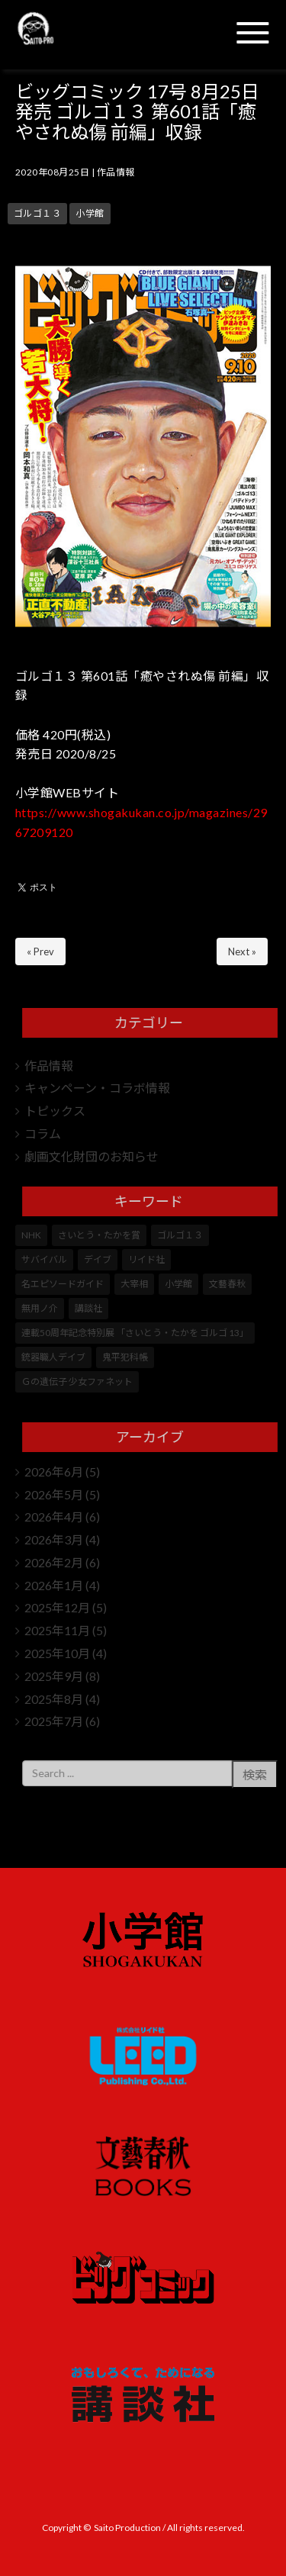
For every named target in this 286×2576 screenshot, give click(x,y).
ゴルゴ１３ (37, 213)
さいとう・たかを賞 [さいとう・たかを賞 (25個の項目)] (99, 1235)
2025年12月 (57, 1607)
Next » (242, 951)
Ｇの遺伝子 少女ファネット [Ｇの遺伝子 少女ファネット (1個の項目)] (77, 1381)
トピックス (54, 1110)
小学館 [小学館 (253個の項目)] (178, 1284)
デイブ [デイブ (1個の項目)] (97, 1259)
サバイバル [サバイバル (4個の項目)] (44, 1259)
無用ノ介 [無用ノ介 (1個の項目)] (39, 1308)
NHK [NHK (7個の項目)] (31, 1235)
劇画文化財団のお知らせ (91, 1156)
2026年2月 (53, 1562)
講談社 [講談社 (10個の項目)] (88, 1308)
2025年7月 (53, 1721)
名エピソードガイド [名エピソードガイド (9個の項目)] (62, 1284)
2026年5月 (53, 1494)
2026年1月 (53, 1585)
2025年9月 (53, 1676)
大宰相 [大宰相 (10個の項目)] (134, 1284)
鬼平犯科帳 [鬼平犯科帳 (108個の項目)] (125, 1357)
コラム (42, 1133)
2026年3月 (53, 1539)
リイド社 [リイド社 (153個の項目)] (146, 1259)
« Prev (40, 951)
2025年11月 (57, 1630)
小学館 (90, 213)
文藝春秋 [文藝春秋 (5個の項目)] (227, 1284)
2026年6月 (53, 1471)
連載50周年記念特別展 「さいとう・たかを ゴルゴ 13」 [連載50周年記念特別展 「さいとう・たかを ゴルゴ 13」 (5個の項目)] (135, 1332)
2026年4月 (53, 1516)
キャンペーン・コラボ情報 (97, 1087)
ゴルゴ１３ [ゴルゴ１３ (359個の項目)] (180, 1235)
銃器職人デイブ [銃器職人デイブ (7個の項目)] (53, 1357)
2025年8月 (53, 1699)
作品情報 (116, 172)
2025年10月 (57, 1653)
